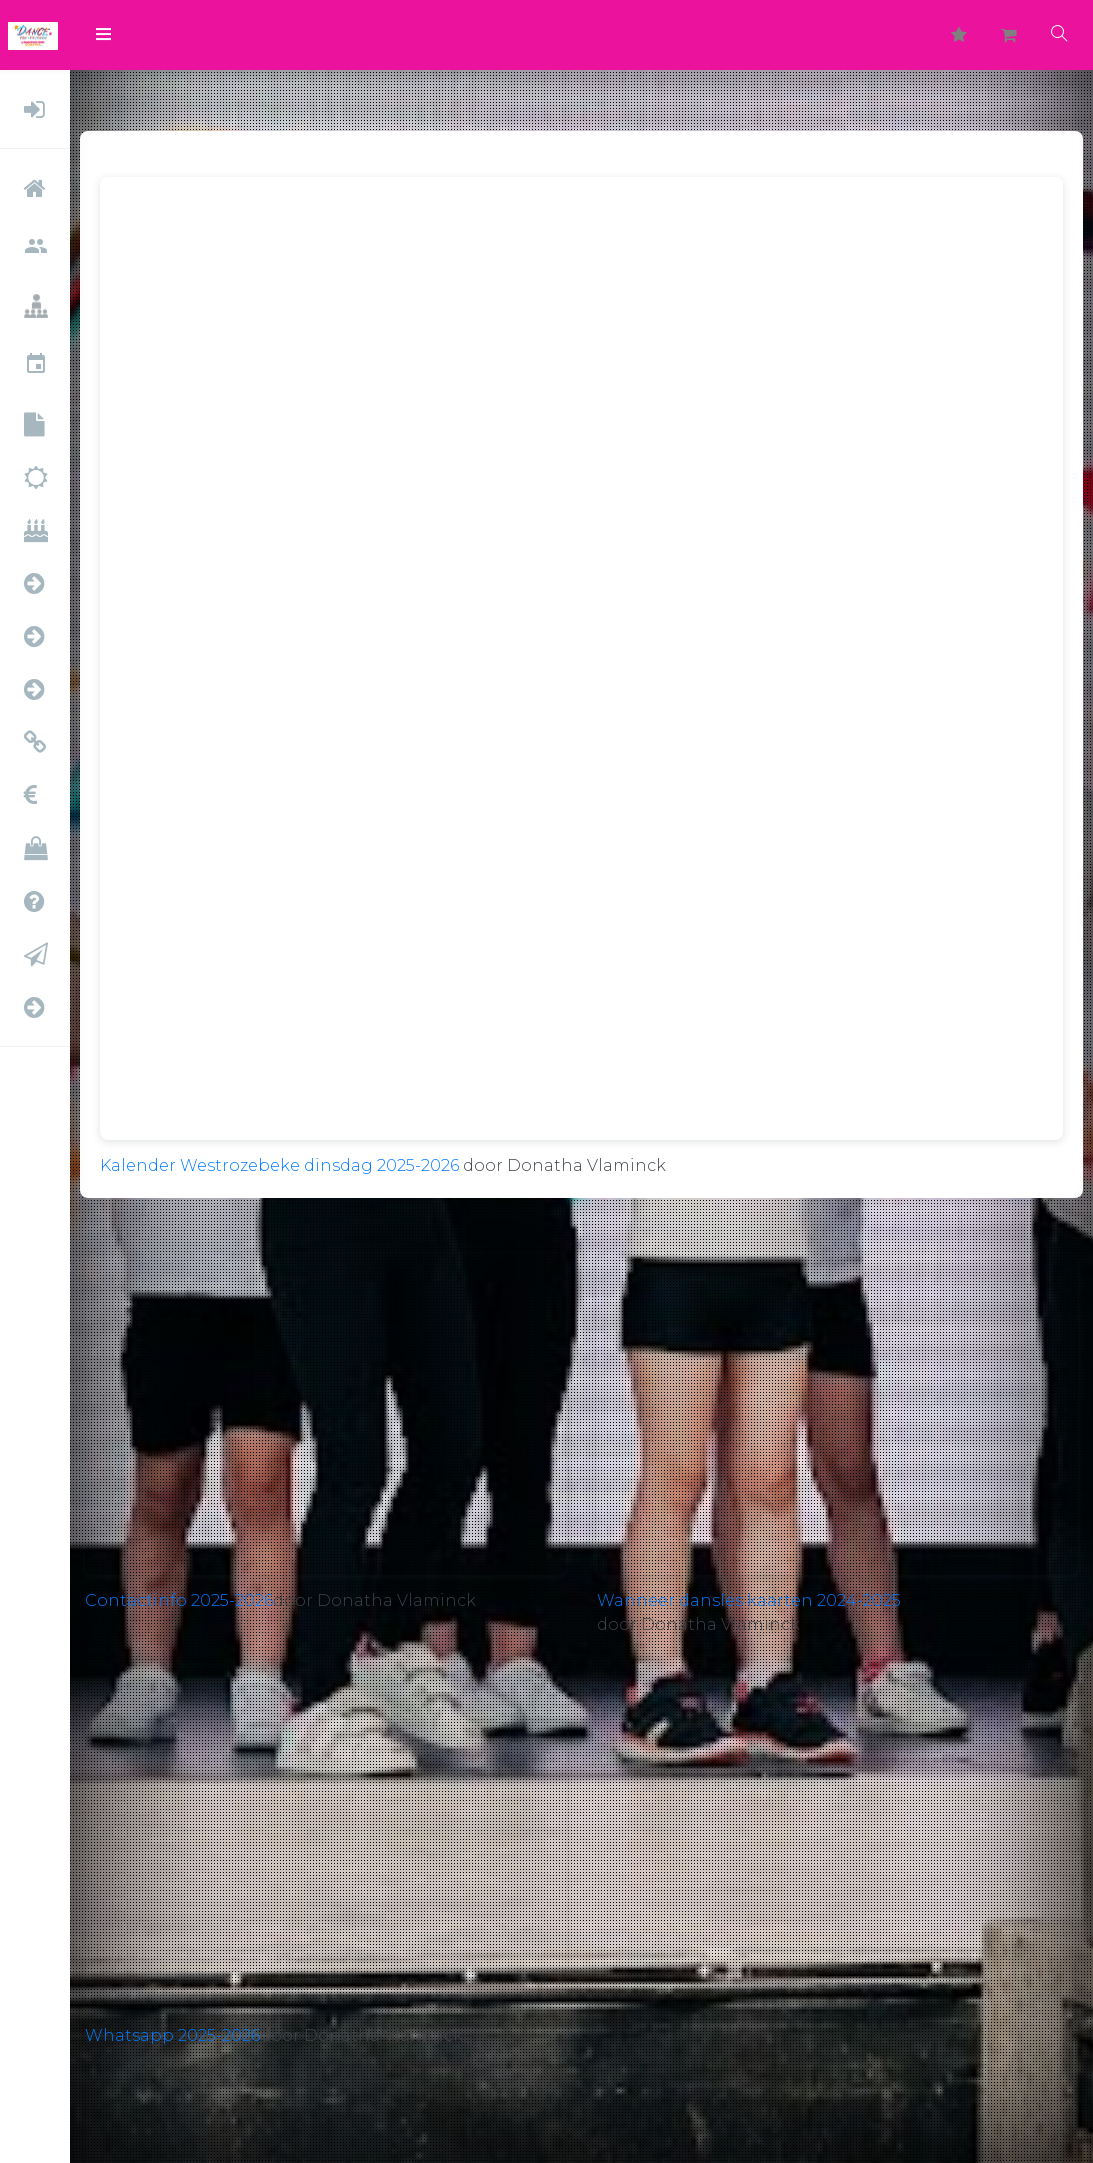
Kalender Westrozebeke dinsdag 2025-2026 (279, 1165)
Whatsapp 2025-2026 (172, 2035)
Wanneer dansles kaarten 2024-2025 (749, 1600)
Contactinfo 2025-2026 (179, 1600)
